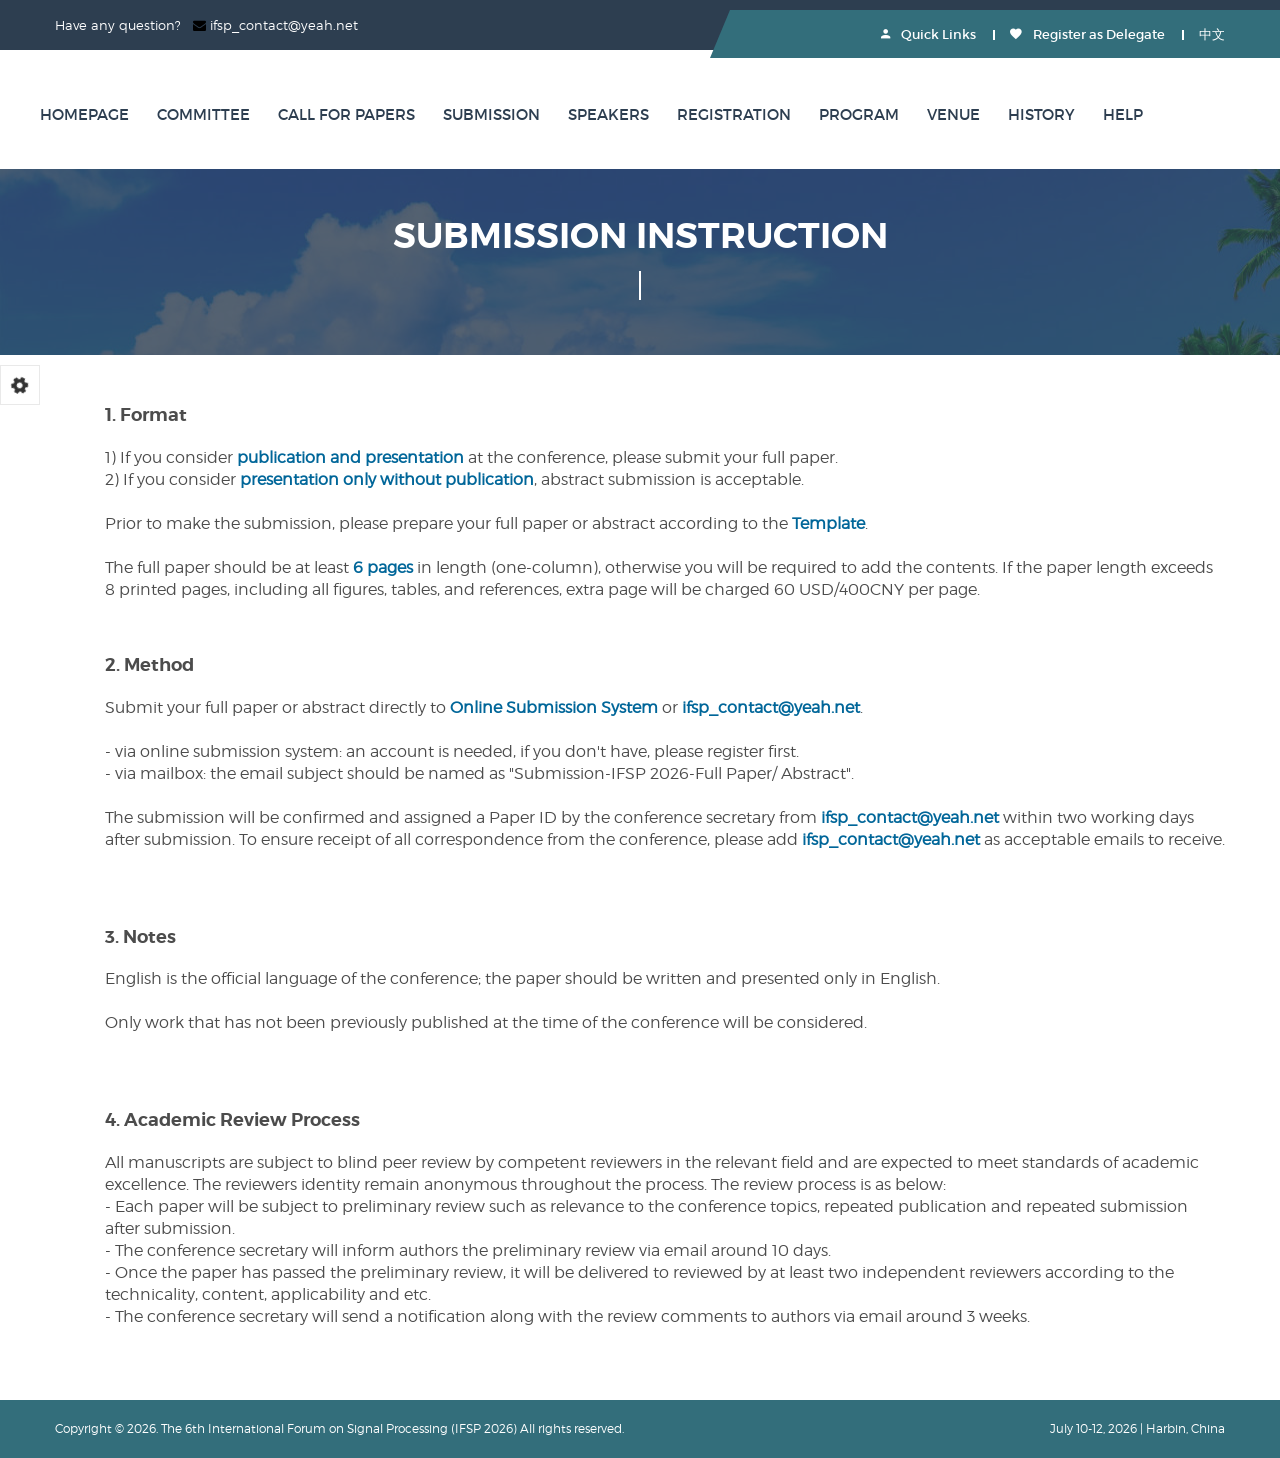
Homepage (84, 114)
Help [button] (1123, 114)
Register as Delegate (1087, 34)
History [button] (1041, 114)
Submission (491, 114)
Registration (734, 114)
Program (859, 114)
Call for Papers (346, 114)
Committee (203, 114)
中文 (1212, 34)
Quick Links (928, 34)
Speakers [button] (608, 114)
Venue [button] (953, 114)
